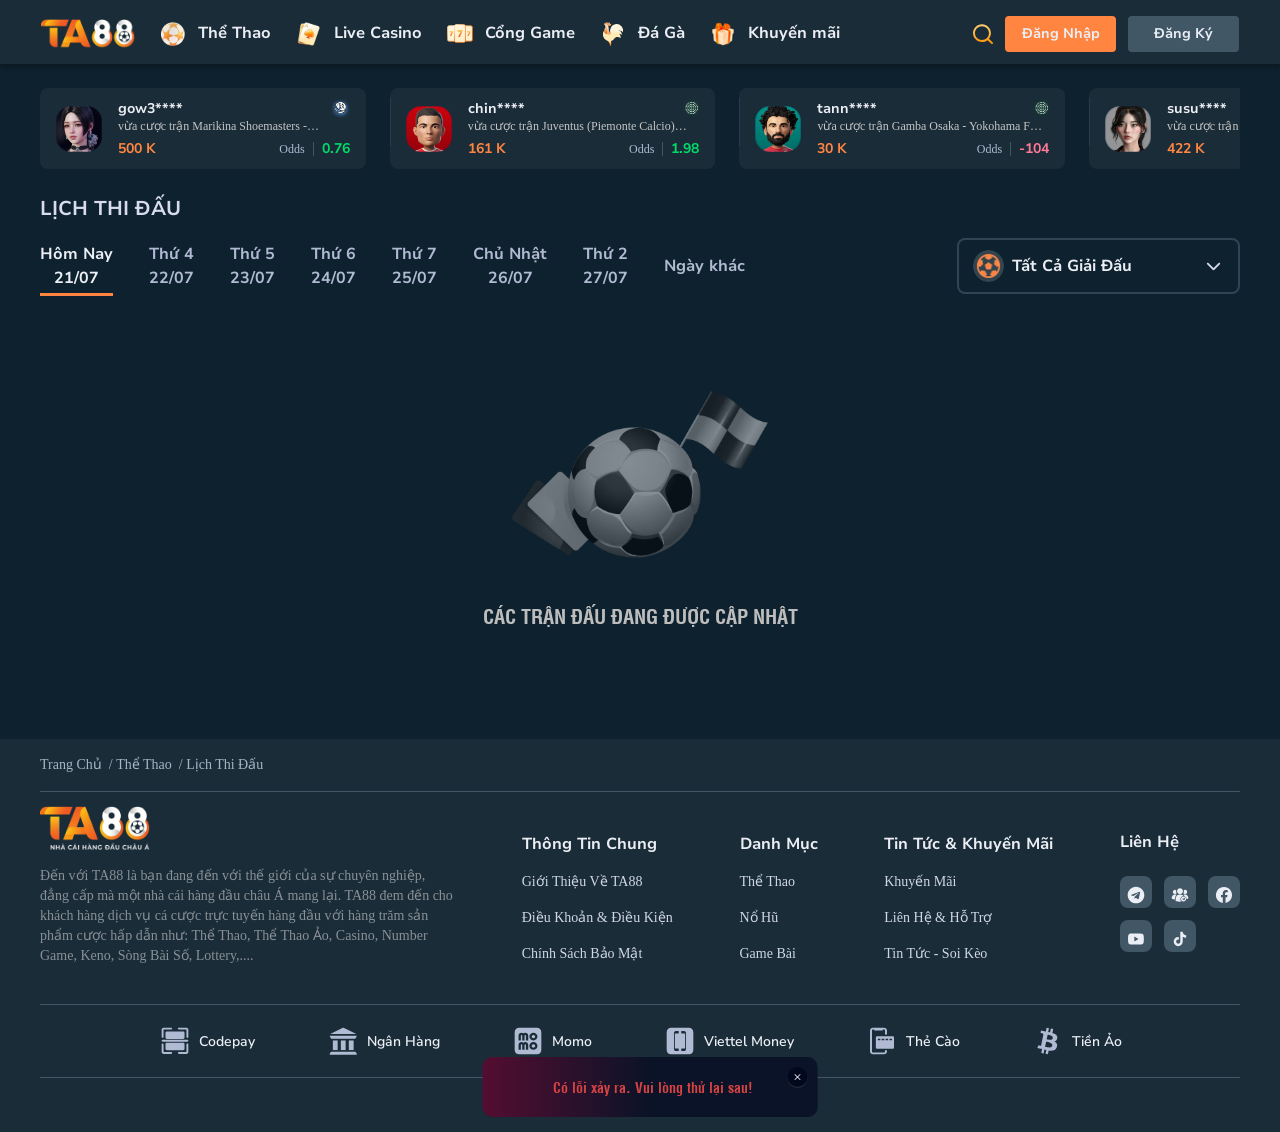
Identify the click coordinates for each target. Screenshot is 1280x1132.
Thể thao (145, 764)
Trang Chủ (71, 764)
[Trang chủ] (88, 34)
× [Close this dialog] (797, 1077)
